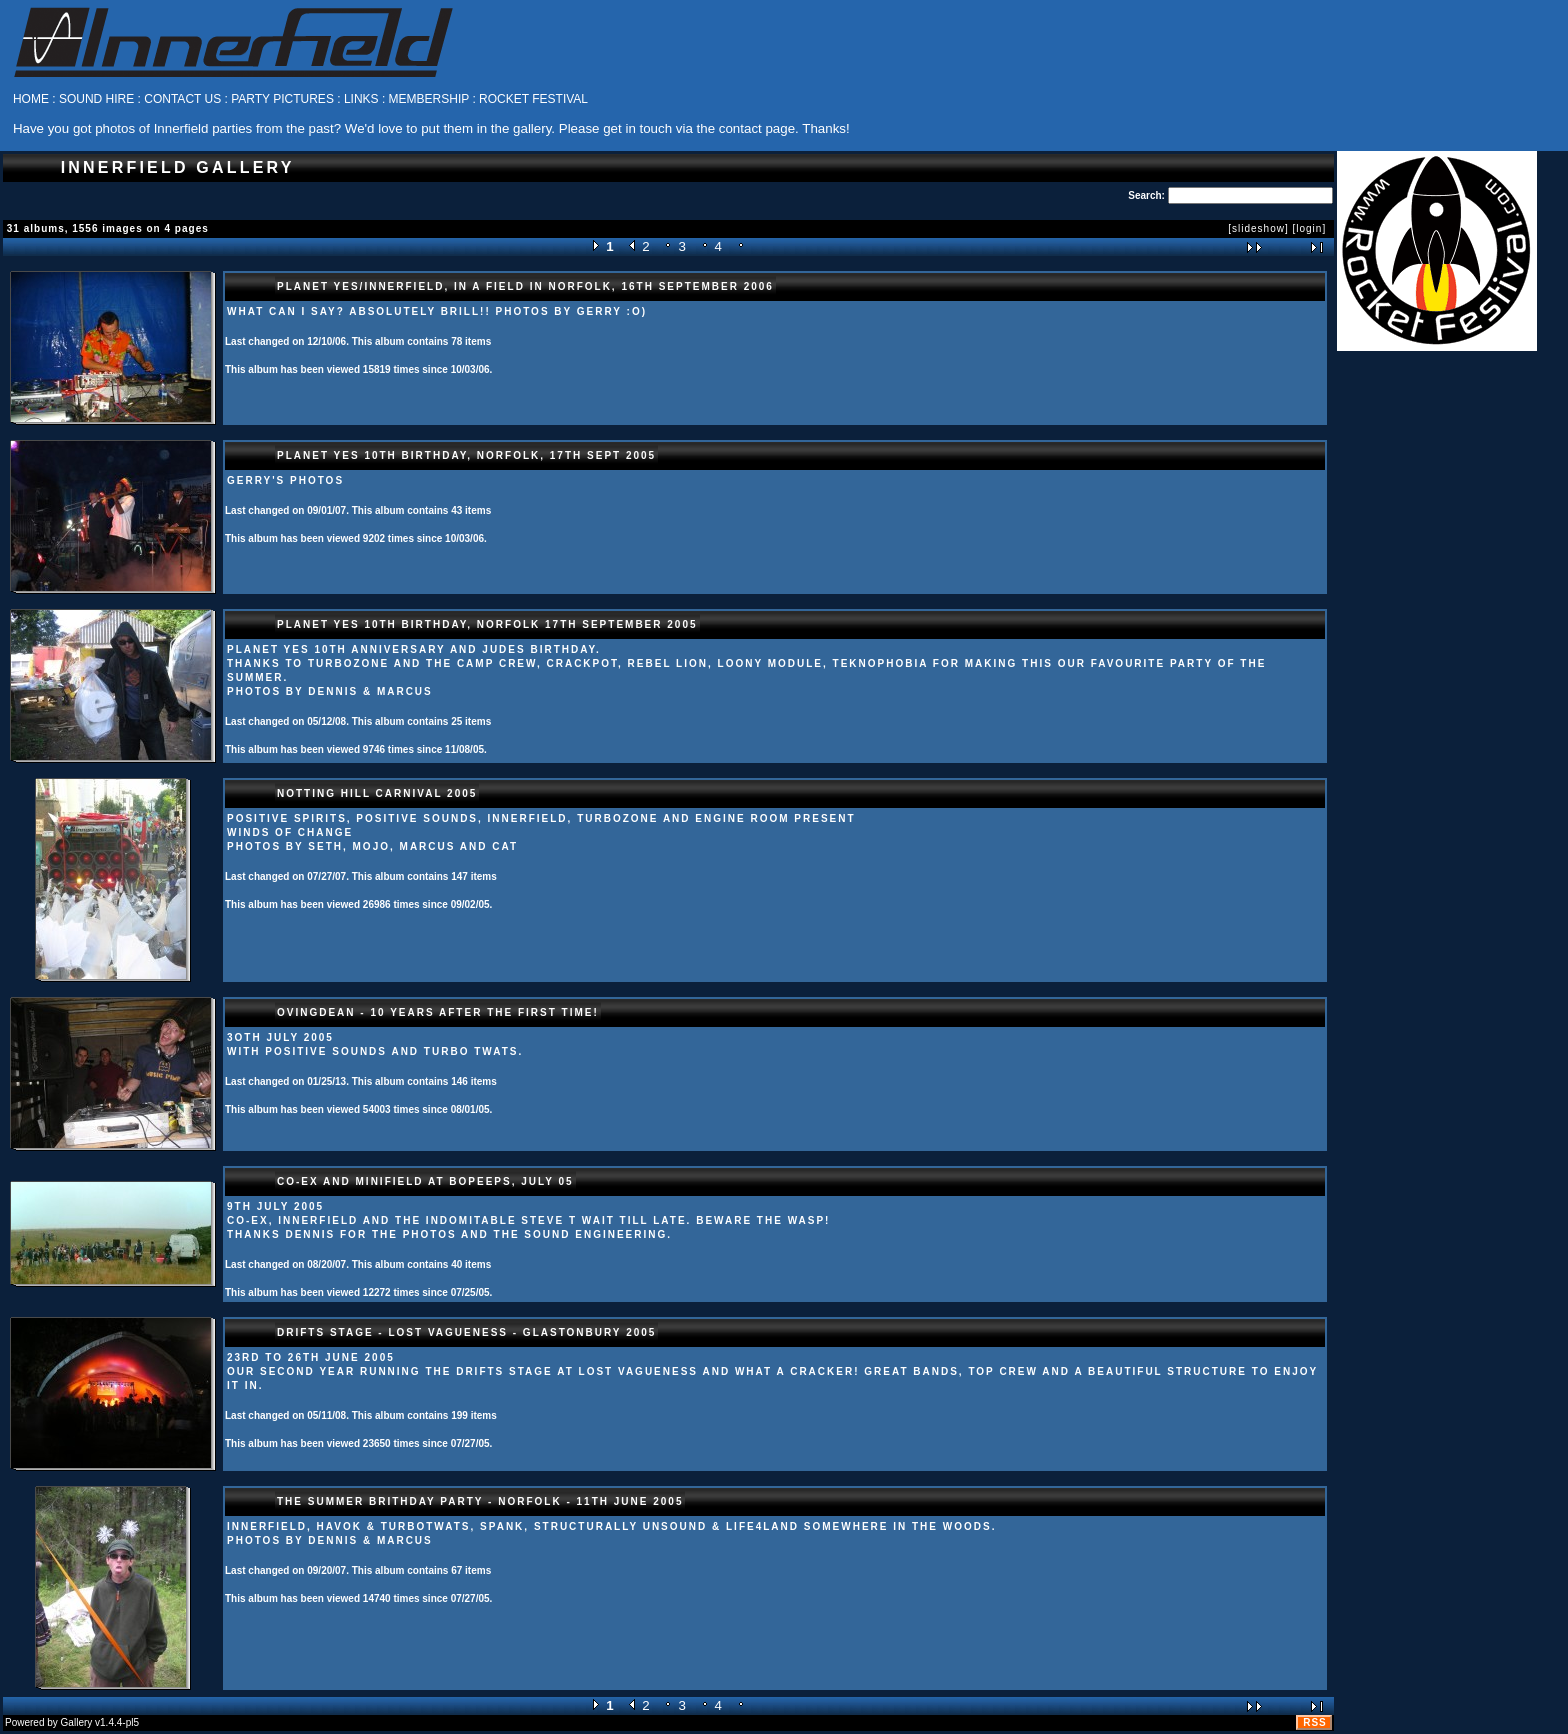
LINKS (361, 99)
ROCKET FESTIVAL (533, 99)
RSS (1315, 1722)
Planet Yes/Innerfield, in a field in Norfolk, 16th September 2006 (525, 286)
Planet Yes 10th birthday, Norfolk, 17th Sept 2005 (466, 455)
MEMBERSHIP (429, 99)
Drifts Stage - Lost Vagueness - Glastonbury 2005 (466, 1332)
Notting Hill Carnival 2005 (377, 793)
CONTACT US (182, 99)
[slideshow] (1258, 228)
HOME (31, 99)
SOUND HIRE (96, 99)
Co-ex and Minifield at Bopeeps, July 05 (425, 1181)
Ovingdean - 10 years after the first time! (438, 1012)
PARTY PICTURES (282, 99)
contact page (757, 128)
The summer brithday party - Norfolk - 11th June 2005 (480, 1501)
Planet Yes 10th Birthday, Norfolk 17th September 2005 (487, 624)
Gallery (77, 1722)
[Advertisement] (1437, 651)
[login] (1309, 228)
